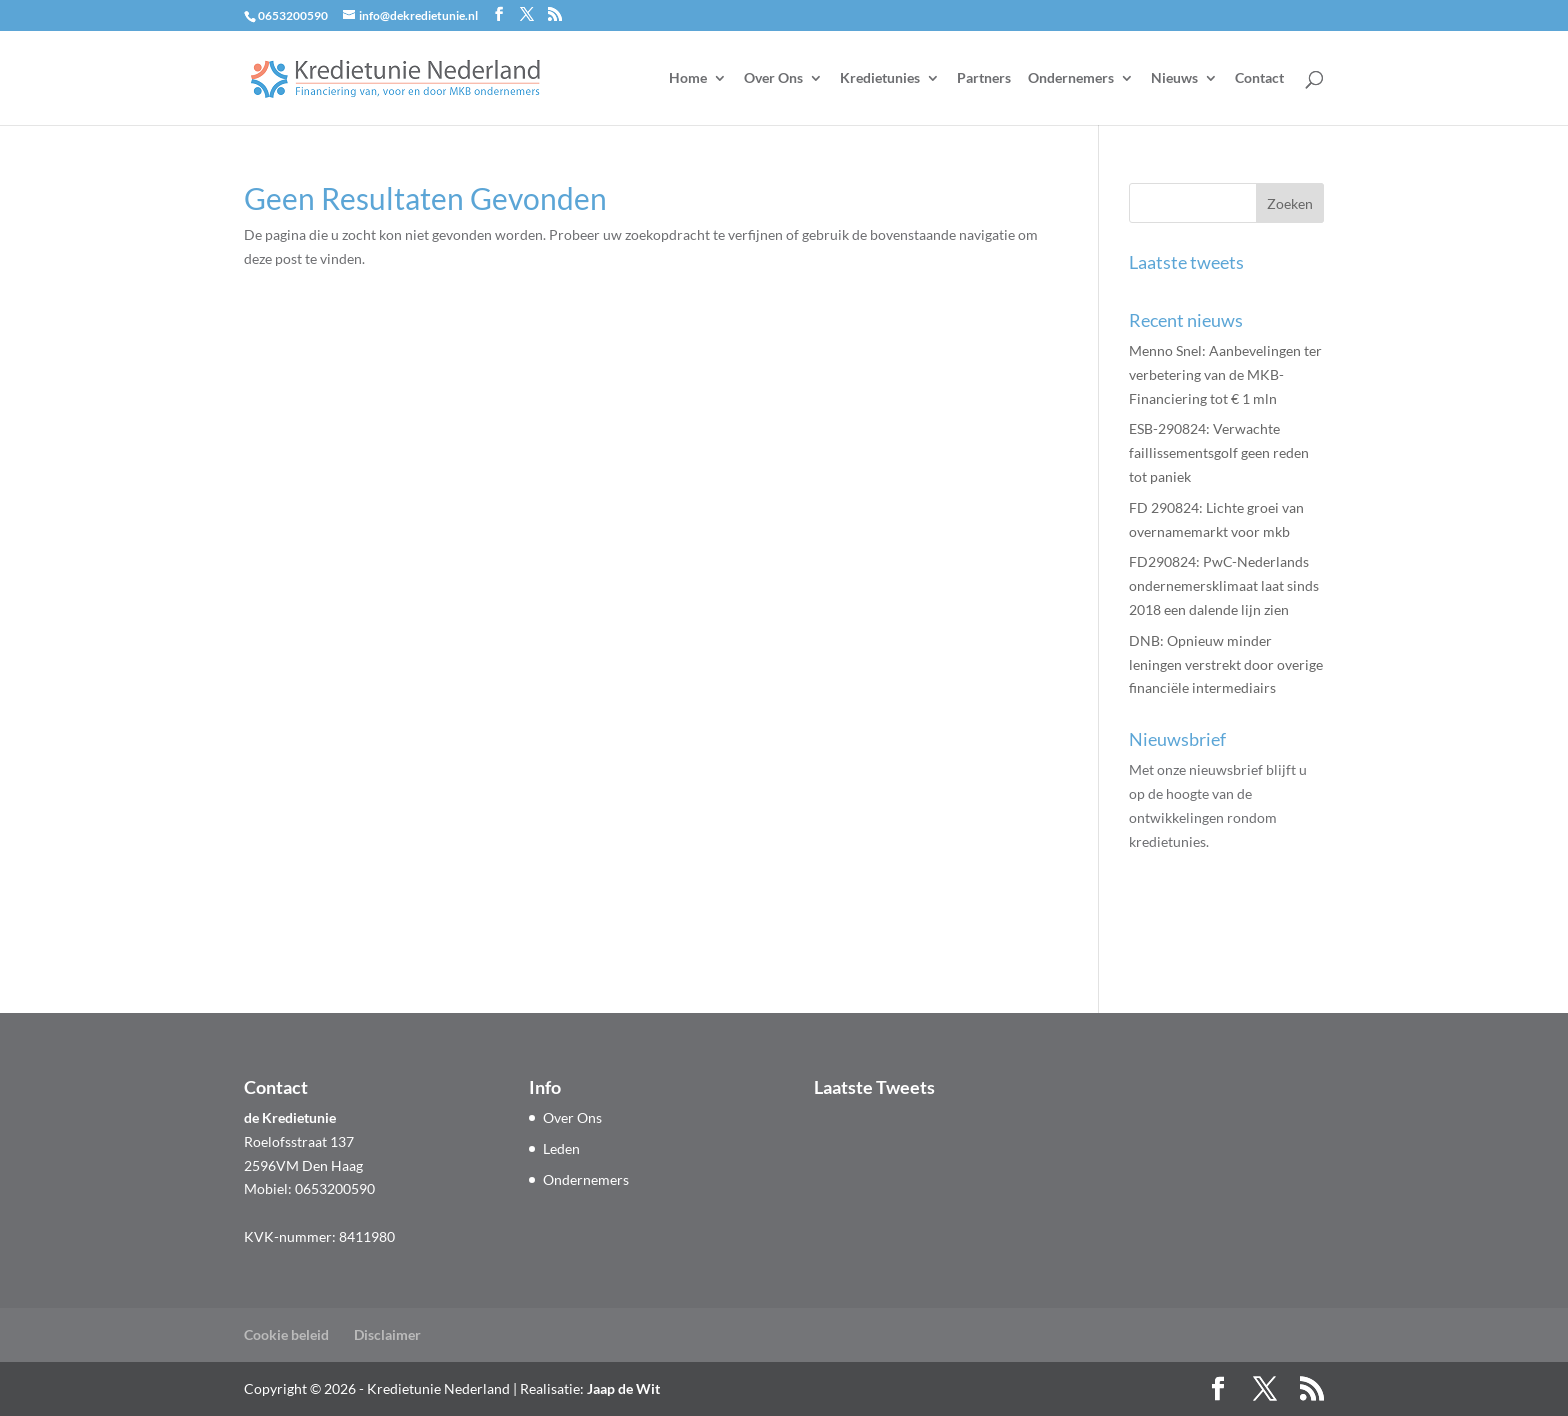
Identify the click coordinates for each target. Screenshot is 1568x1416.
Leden (561, 1148)
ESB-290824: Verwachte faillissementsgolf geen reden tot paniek (1219, 452)
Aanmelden (1200, 930)
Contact (1259, 78)
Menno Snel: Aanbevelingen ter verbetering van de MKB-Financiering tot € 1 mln (1225, 374)
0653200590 (293, 15)
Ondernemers (1071, 78)
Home (688, 78)
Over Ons (773, 78)
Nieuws (1174, 78)
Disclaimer (387, 1334)
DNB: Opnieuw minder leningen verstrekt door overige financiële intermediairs (1226, 664)
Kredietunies (880, 78)
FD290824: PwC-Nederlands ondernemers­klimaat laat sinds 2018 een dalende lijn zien (1224, 585)
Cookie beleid (286, 1334)
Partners (984, 78)
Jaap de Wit (623, 1388)
